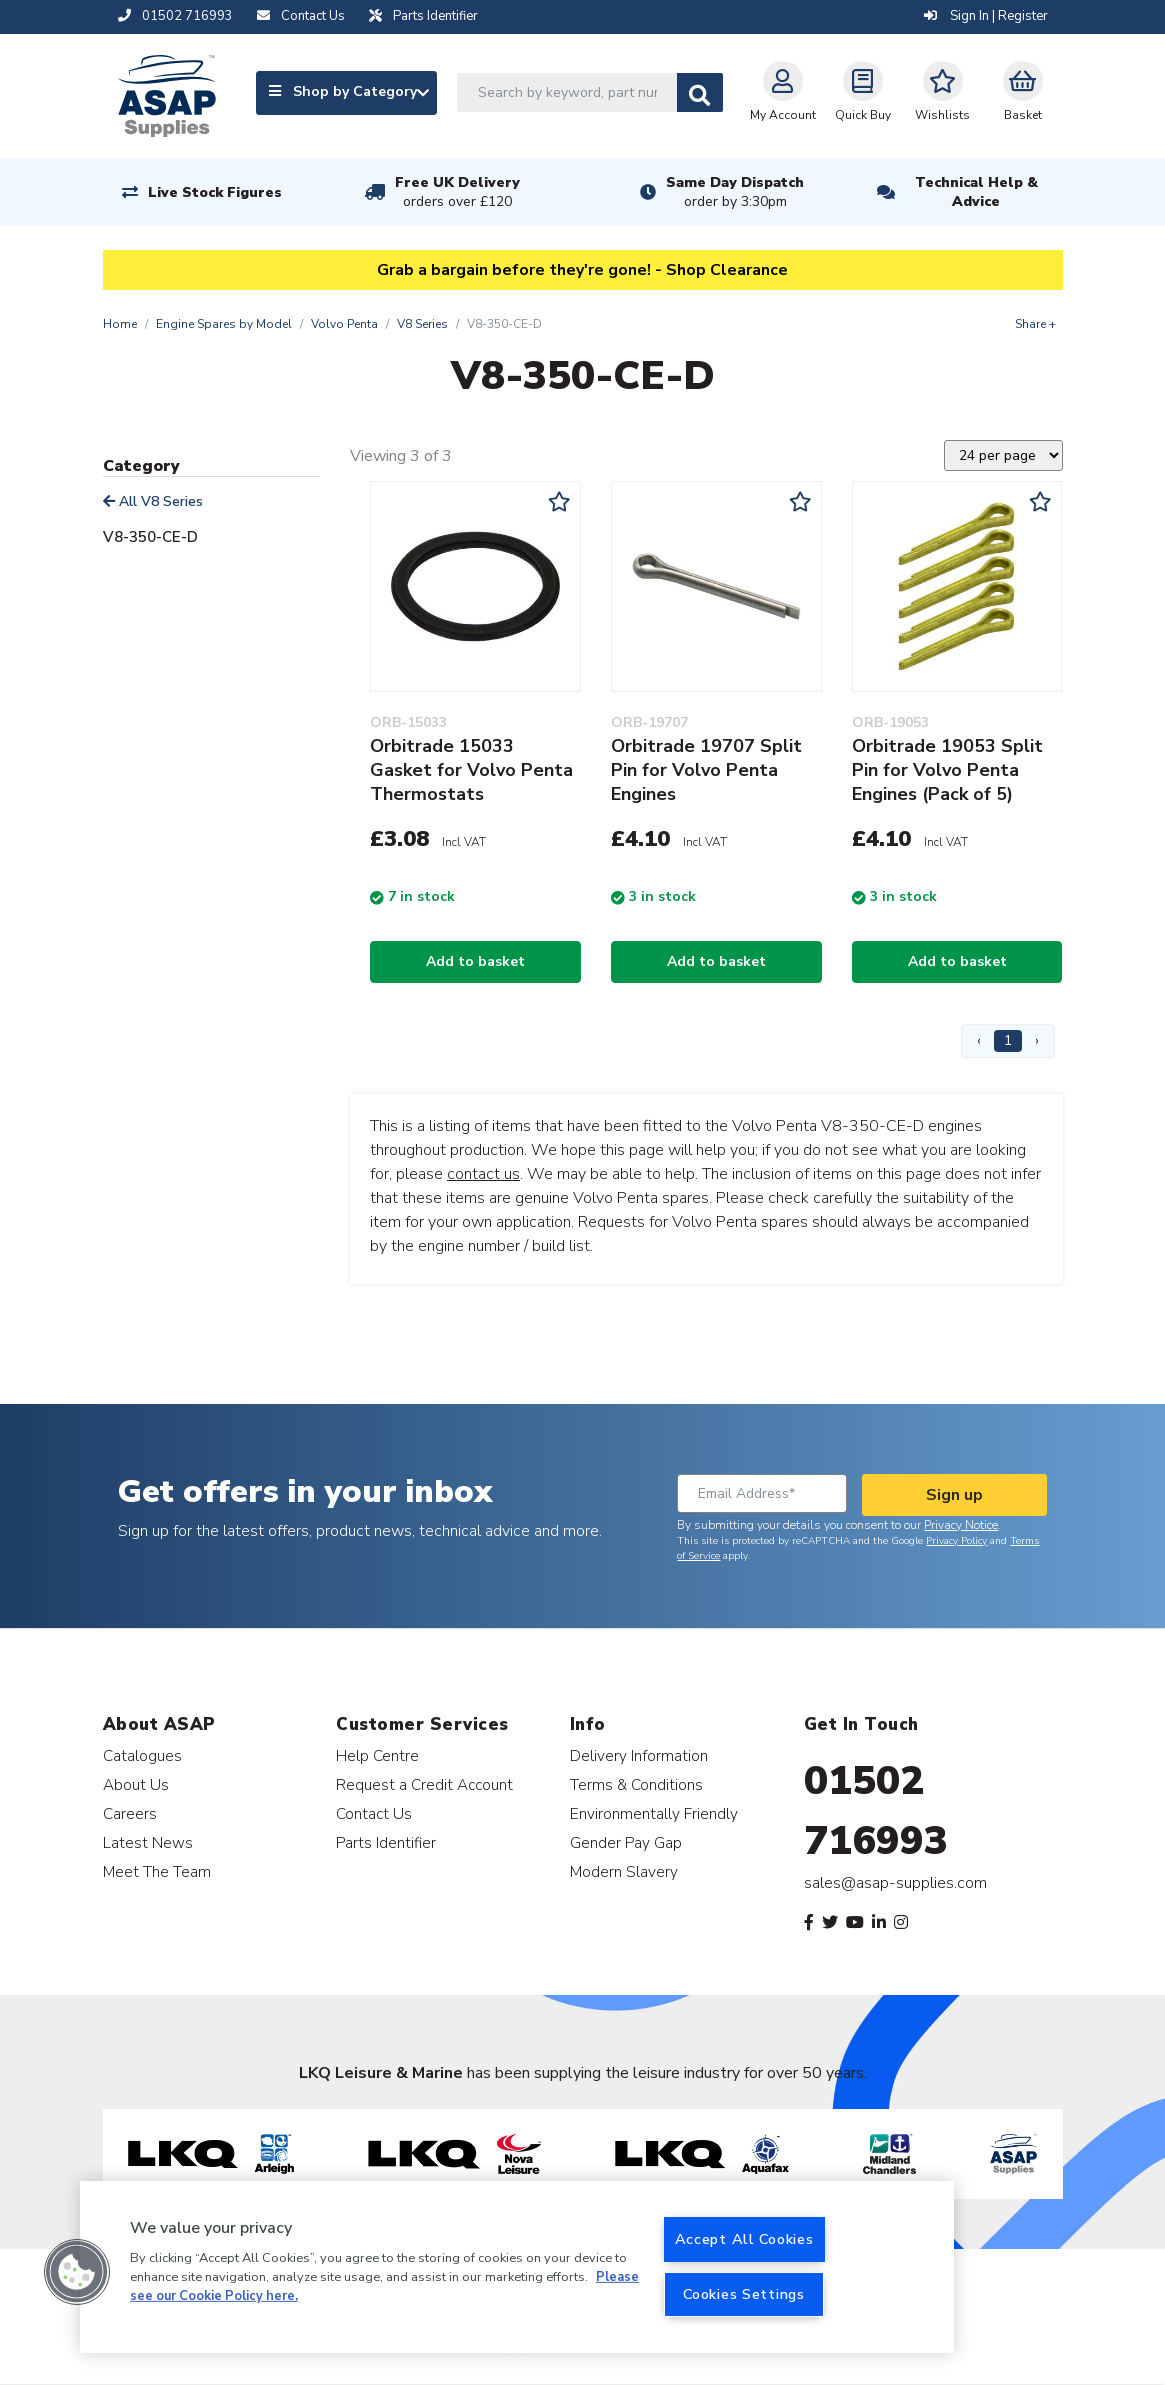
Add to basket (475, 961)
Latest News (148, 1842)
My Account (783, 92)
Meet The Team (157, 1871)
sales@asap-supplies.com (895, 1883)
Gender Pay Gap (626, 1842)
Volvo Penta (344, 324)
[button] (77, 2272)
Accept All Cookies (744, 2239)
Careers (130, 1813)
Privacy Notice (961, 1525)
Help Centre (377, 1755)
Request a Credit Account (424, 1784)
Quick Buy (863, 92)
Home (120, 324)
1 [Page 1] (1008, 1040)
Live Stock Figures (215, 192)
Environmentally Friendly (654, 1813)
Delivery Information (639, 1755)
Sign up (954, 1495)
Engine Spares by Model (224, 324)
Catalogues (142, 1755)
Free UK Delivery (457, 192)
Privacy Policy (956, 1541)
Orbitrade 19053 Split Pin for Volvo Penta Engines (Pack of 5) (947, 770)
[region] (517, 2267)
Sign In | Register (986, 16)
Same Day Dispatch (735, 192)
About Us (136, 1784)
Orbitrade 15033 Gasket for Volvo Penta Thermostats (471, 770)
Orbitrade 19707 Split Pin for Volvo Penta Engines (706, 770)
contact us (483, 1174)
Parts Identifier (386, 1842)
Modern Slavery (624, 1871)
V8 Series (422, 324)
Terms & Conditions (636, 1784)
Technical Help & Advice (976, 192)
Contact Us (374, 1813)
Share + (1035, 324)
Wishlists (942, 92)
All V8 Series (153, 501)
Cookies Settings (744, 2294)
